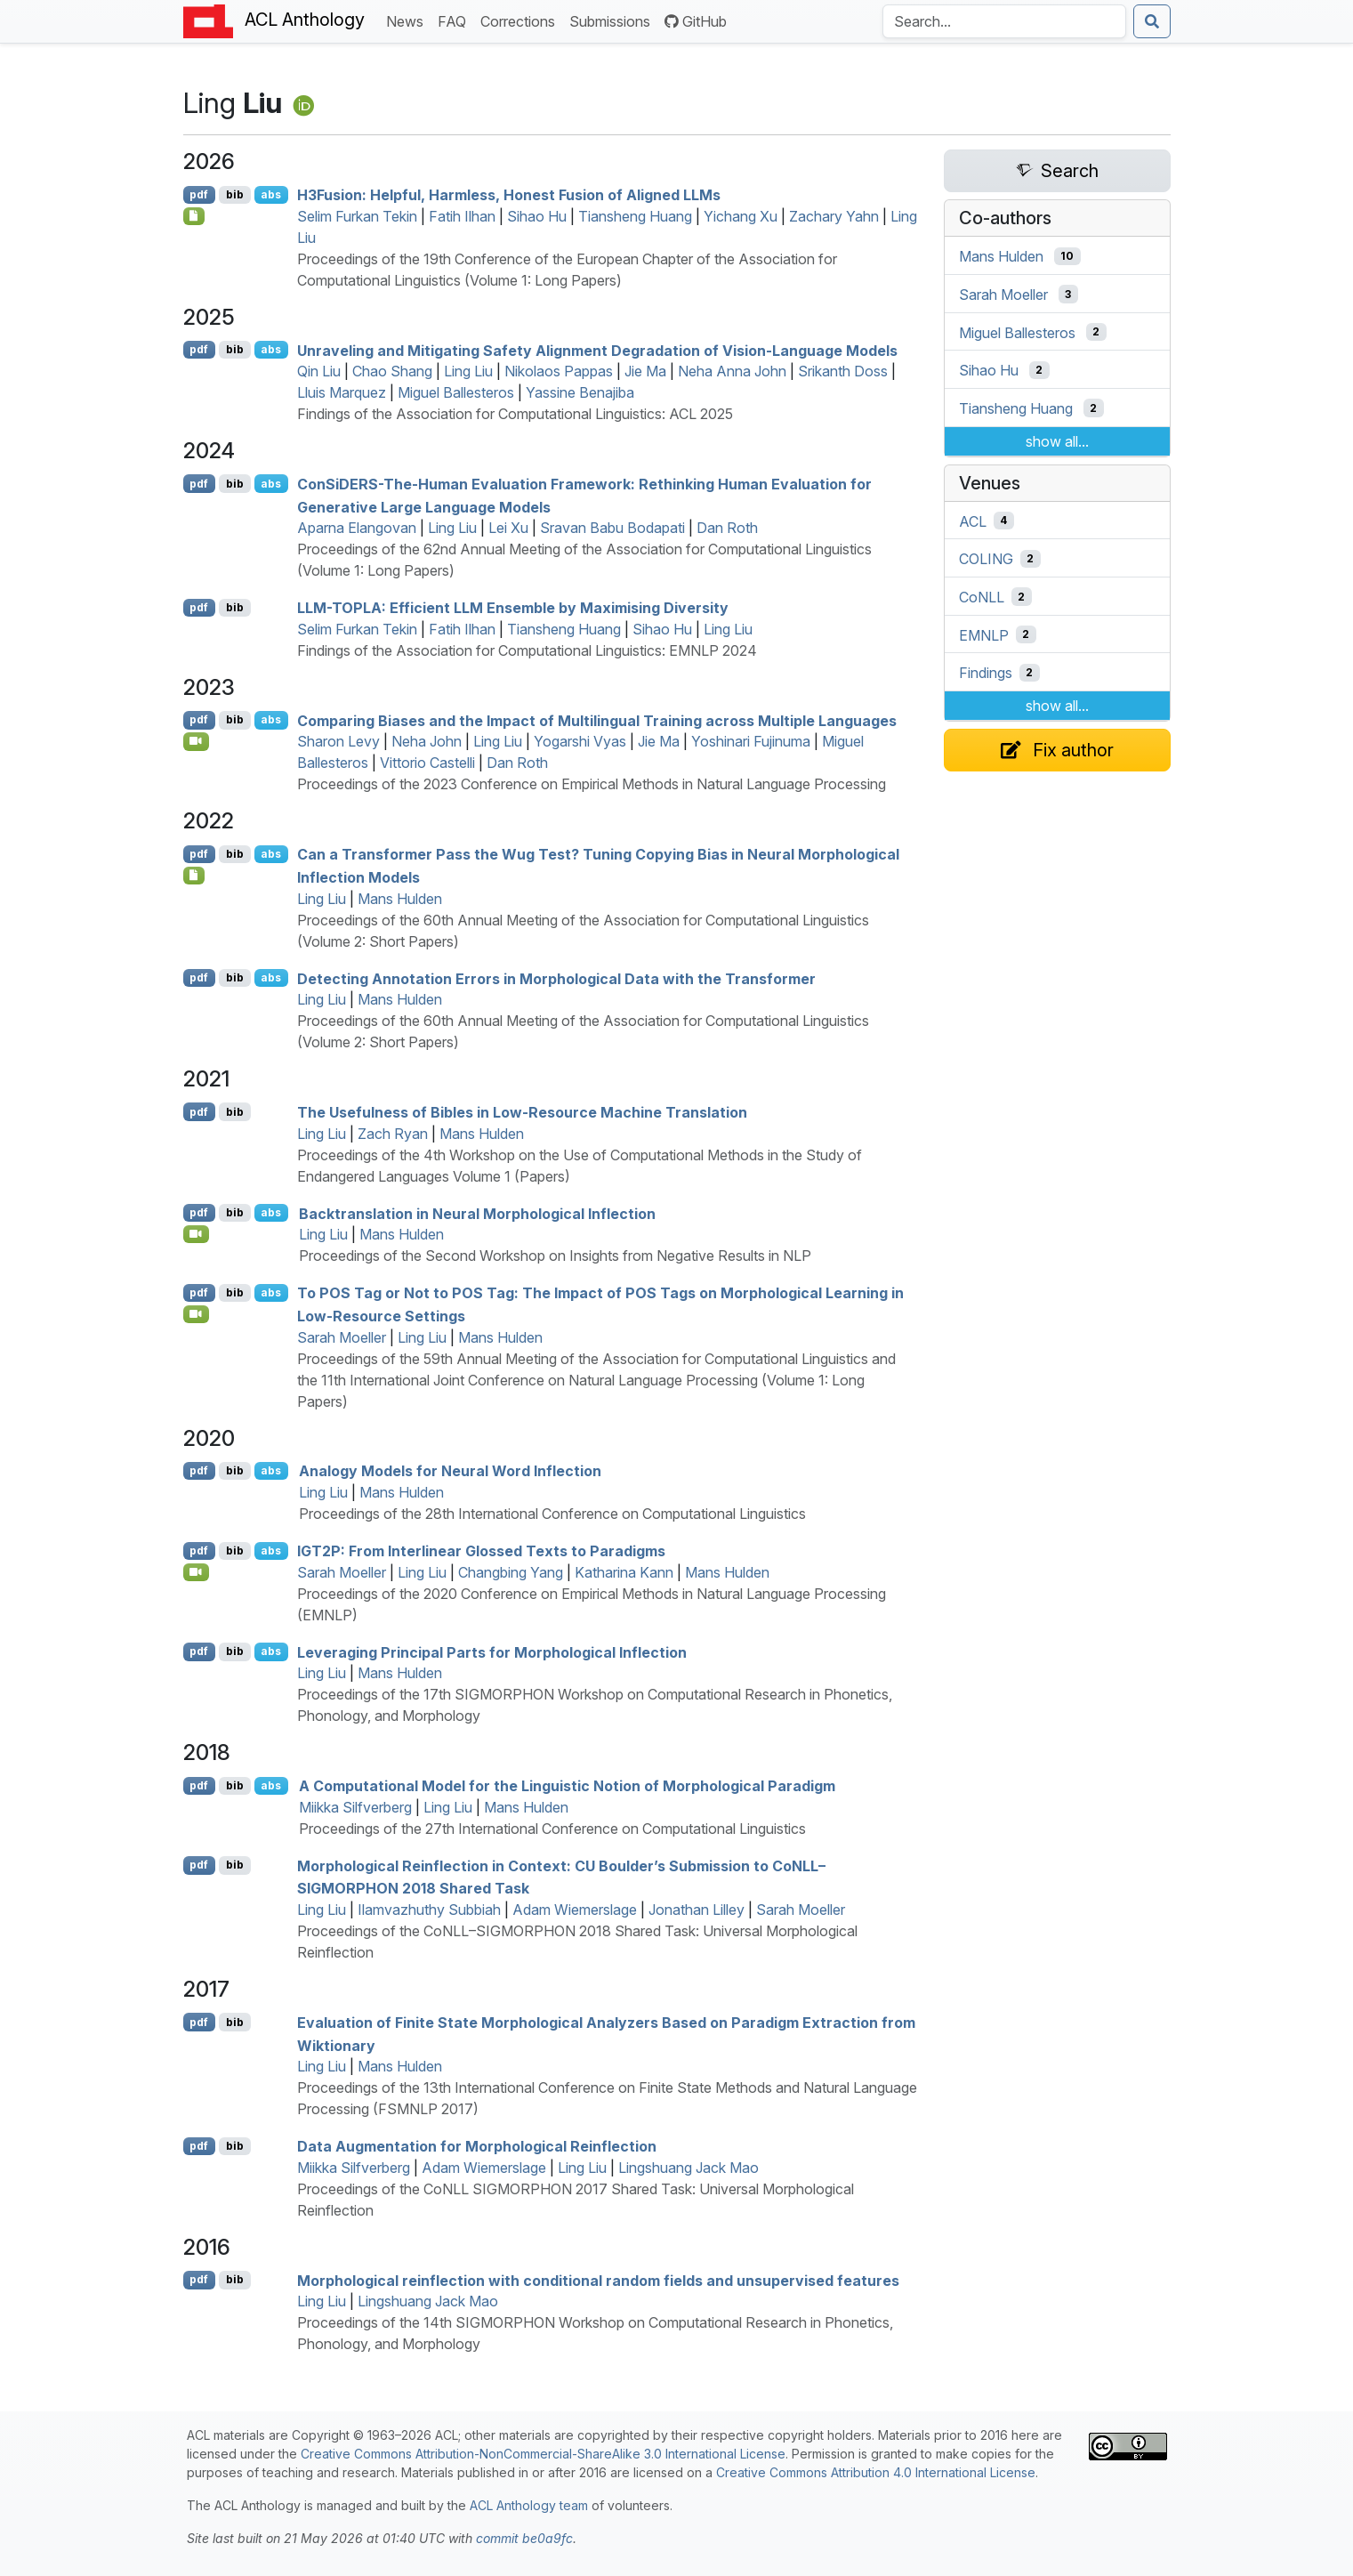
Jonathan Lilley (696, 1909)
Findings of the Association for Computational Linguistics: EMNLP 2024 (527, 650)
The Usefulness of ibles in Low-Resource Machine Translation (522, 1112)
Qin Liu (319, 371)
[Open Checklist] (194, 216)
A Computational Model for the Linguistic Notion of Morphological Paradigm (567, 1786)
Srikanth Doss (843, 371)
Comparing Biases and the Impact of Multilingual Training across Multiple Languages (597, 720)
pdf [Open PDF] (198, 194)
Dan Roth (727, 528)
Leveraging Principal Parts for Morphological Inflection (492, 1651)
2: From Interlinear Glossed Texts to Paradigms (481, 1551)
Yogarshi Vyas (580, 741)
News (408, 20)
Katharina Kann (624, 1572)
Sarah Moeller (341, 1337)
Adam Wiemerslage (574, 1909)
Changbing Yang (510, 1572)
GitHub (695, 21)
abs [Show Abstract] (271, 194)
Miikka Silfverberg (355, 1807)
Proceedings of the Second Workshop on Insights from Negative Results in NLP (555, 1255)
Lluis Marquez (341, 392)
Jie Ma (645, 371)
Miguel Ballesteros (456, 392)
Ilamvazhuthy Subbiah (429, 1909)
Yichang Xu (740, 216)
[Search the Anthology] (1004, 21)
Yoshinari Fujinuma (750, 741)
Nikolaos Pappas (558, 371)
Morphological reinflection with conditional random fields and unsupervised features (598, 2280)
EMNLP (984, 634)
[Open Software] (194, 875)
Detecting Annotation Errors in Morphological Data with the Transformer (556, 978)
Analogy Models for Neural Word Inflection (450, 1471)
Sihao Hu (537, 216)
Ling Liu (468, 371)
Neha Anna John (732, 371)
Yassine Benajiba (580, 392)
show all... (1057, 441)
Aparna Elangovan (356, 528)
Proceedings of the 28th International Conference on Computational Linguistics (552, 1513)
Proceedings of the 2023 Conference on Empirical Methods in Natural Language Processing (591, 784)
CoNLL (981, 597)
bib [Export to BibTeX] (235, 194)
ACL (973, 520)
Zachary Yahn (834, 216)
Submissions (613, 20)
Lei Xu (508, 528)
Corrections (521, 20)
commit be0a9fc (524, 2538)
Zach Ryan (393, 1134)
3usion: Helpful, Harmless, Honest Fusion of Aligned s (509, 195)
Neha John (426, 741)
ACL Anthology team (529, 2505)
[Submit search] (1152, 21)
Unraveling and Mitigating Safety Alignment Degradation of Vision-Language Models (597, 350)
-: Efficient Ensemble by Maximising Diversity (513, 608)
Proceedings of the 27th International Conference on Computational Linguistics (552, 1828)
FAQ (455, 20)
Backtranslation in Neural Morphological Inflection (477, 1213)
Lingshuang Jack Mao (688, 2167)
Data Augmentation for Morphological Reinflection (476, 2146)
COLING (986, 559)
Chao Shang (392, 371)
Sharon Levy (338, 741)
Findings (985, 673)
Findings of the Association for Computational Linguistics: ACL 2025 (515, 414)
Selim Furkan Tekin (357, 216)
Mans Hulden (400, 899)
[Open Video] (196, 741)
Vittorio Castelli (427, 762)
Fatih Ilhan (462, 216)
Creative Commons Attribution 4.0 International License (875, 2472)
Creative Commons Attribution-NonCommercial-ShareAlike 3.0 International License (543, 2453)
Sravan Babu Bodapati (612, 528)
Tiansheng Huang (635, 216)
